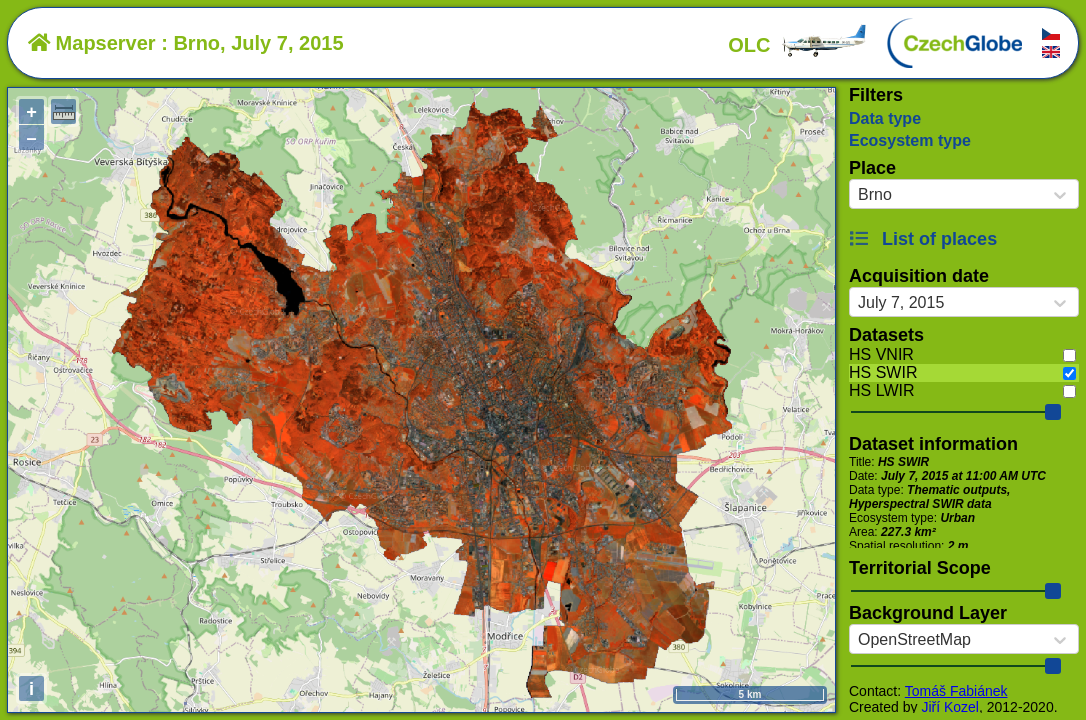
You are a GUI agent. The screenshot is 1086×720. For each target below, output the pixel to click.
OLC (798, 45)
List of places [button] (923, 239)
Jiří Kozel (950, 707)
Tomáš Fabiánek (956, 691)
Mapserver (92, 43)
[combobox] (858, 195)
